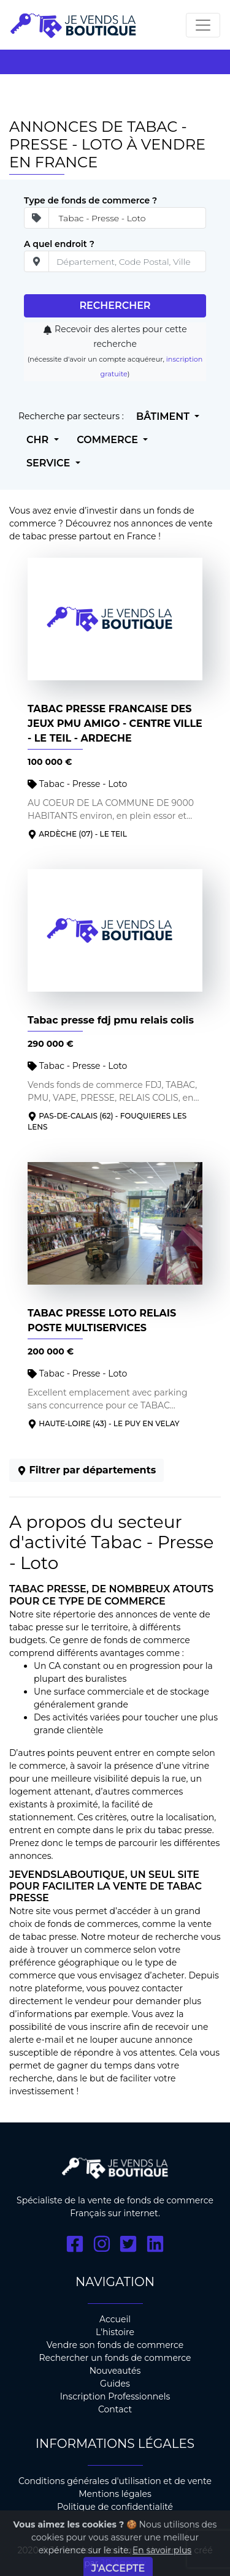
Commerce (108, 440)
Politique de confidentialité (115, 2506)
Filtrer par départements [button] (86, 1470)
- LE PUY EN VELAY (144, 1423)
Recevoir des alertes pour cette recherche (107, 343)
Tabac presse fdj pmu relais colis (111, 1020)
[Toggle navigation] (203, 25)
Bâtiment (164, 416)
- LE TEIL (111, 833)
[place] (127, 261)
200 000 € (51, 1351)
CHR (39, 440)
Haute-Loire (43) (73, 1423)
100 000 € (50, 761)
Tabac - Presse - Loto (77, 783)
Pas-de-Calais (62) (76, 1115)
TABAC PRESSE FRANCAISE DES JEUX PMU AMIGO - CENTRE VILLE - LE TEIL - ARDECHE (115, 723)
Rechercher (114, 305)
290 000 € (50, 1043)
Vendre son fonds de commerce (115, 2344)
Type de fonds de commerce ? (90, 200)
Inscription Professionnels (115, 2396)
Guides (115, 2383)
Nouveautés (115, 2370)
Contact (115, 2409)
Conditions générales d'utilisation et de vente (115, 2481)
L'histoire (115, 2332)
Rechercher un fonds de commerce (115, 2357)
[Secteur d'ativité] (127, 218)
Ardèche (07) (66, 833)
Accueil (115, 2319)
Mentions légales (115, 2493)
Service (49, 463)
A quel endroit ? (59, 243)
